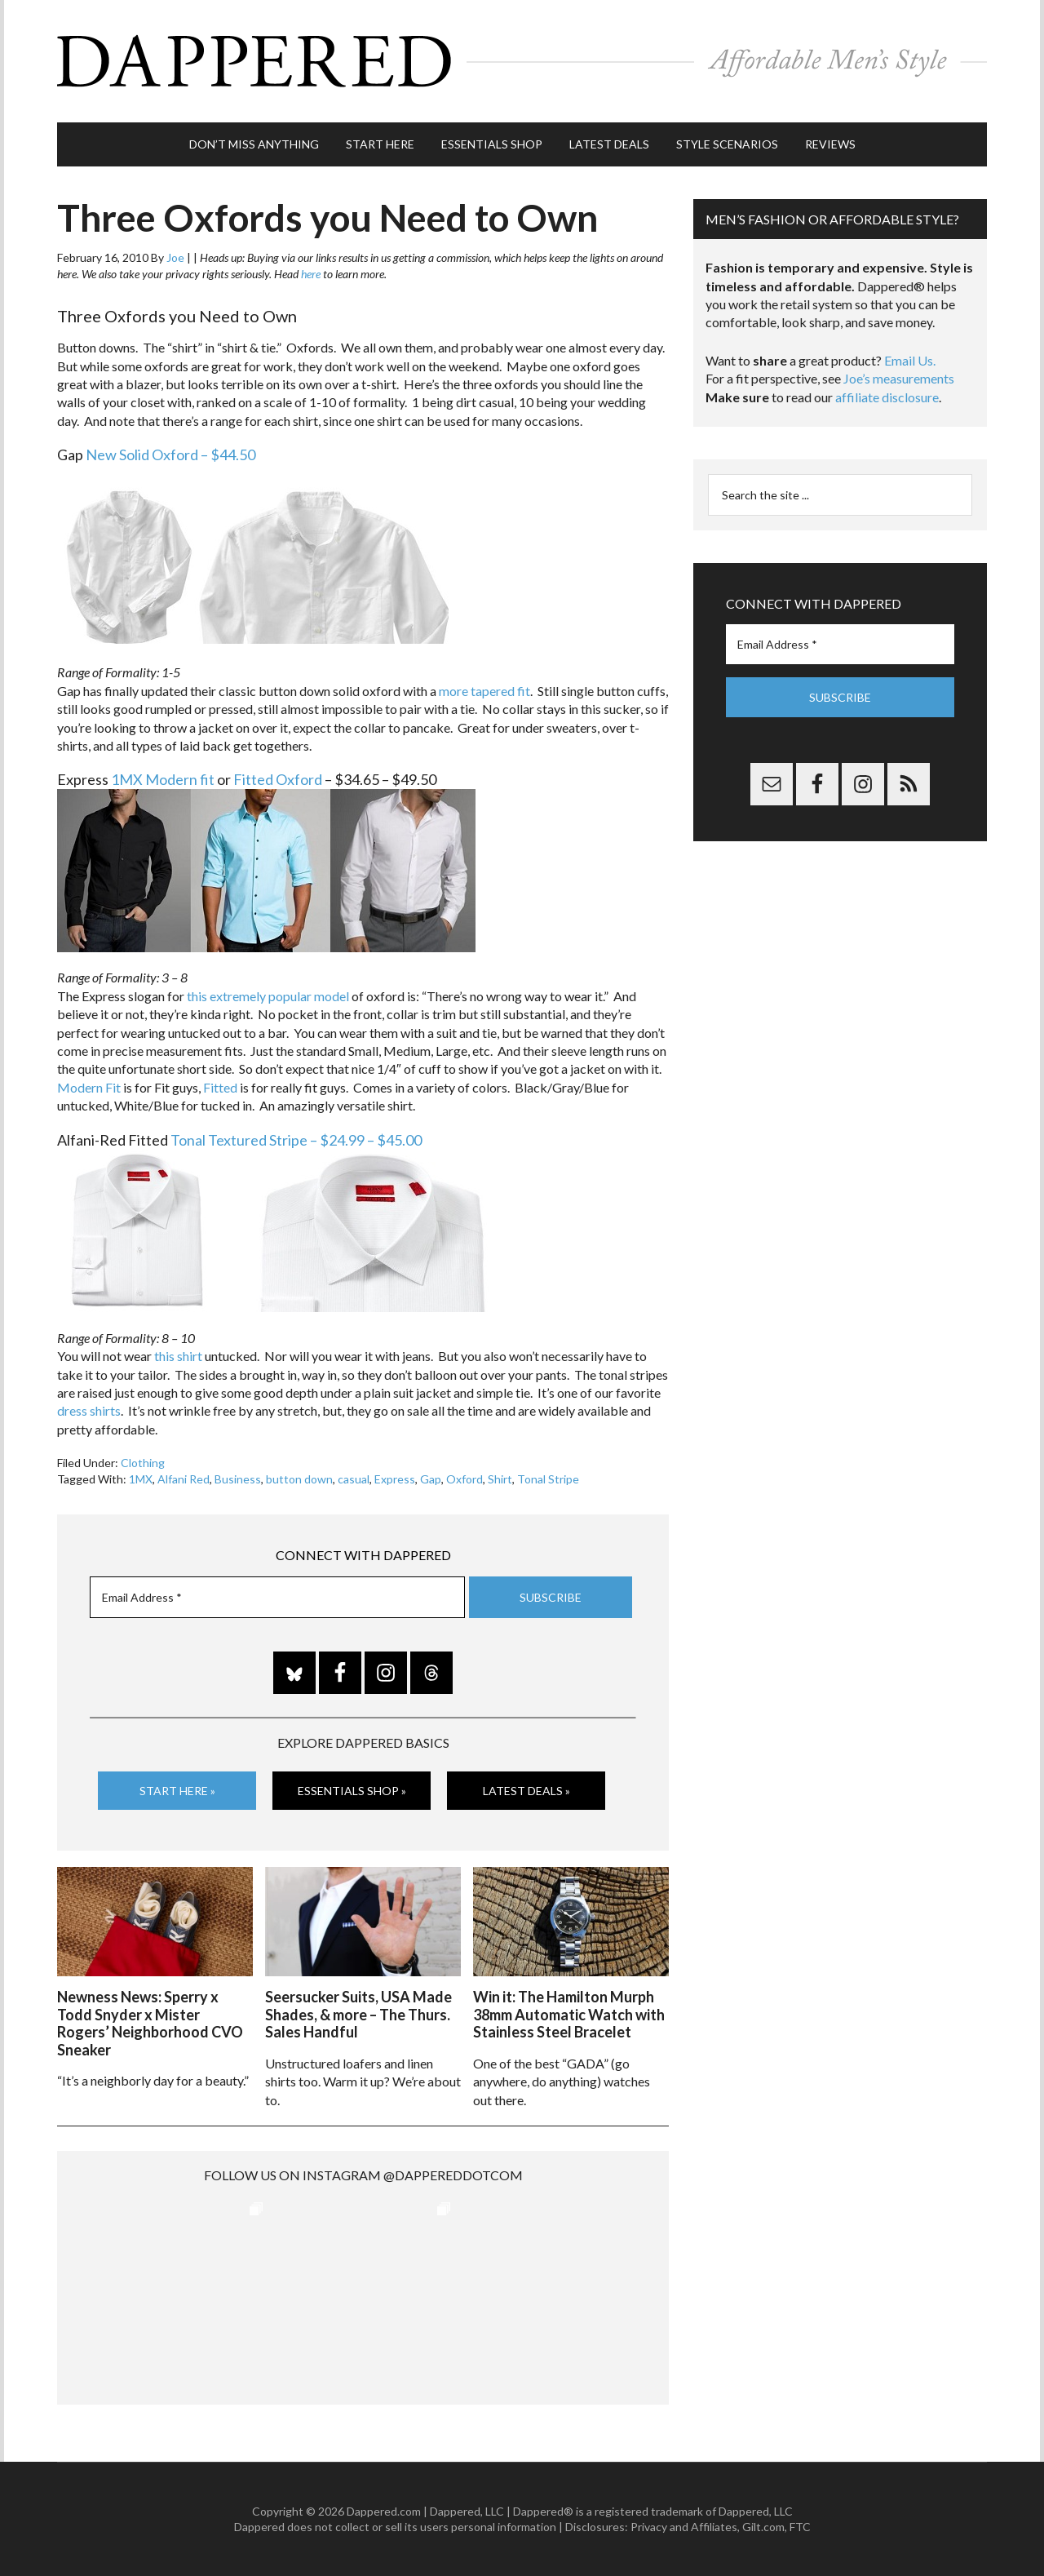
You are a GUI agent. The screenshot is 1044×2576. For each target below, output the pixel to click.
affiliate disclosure (887, 397)
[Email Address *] (277, 1597)
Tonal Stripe (548, 1479)
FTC (800, 2527)
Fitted (220, 1087)
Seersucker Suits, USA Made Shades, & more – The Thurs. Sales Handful (358, 2014)
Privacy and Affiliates (683, 2527)
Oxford (464, 1479)
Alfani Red (183, 1479)
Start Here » (177, 1791)
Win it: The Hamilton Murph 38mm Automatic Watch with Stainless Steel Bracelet (569, 2014)
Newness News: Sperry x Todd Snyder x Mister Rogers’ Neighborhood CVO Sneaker (150, 2023)
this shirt (178, 1355)
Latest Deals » (526, 1791)
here (311, 274)
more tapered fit (484, 690)
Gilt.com (763, 2527)
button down (299, 1479)
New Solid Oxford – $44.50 (170, 454)
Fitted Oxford (277, 779)
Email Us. (910, 360)
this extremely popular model (268, 996)
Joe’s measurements (898, 378)
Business (238, 1479)
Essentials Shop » (352, 1791)
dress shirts (89, 1410)
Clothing (143, 1463)
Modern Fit (89, 1087)
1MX (141, 1479)
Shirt (500, 1479)
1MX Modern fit (163, 779)
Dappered (522, 61)
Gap (430, 1479)
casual (353, 1479)
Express (394, 1479)
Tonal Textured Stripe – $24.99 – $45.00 (296, 1140)
